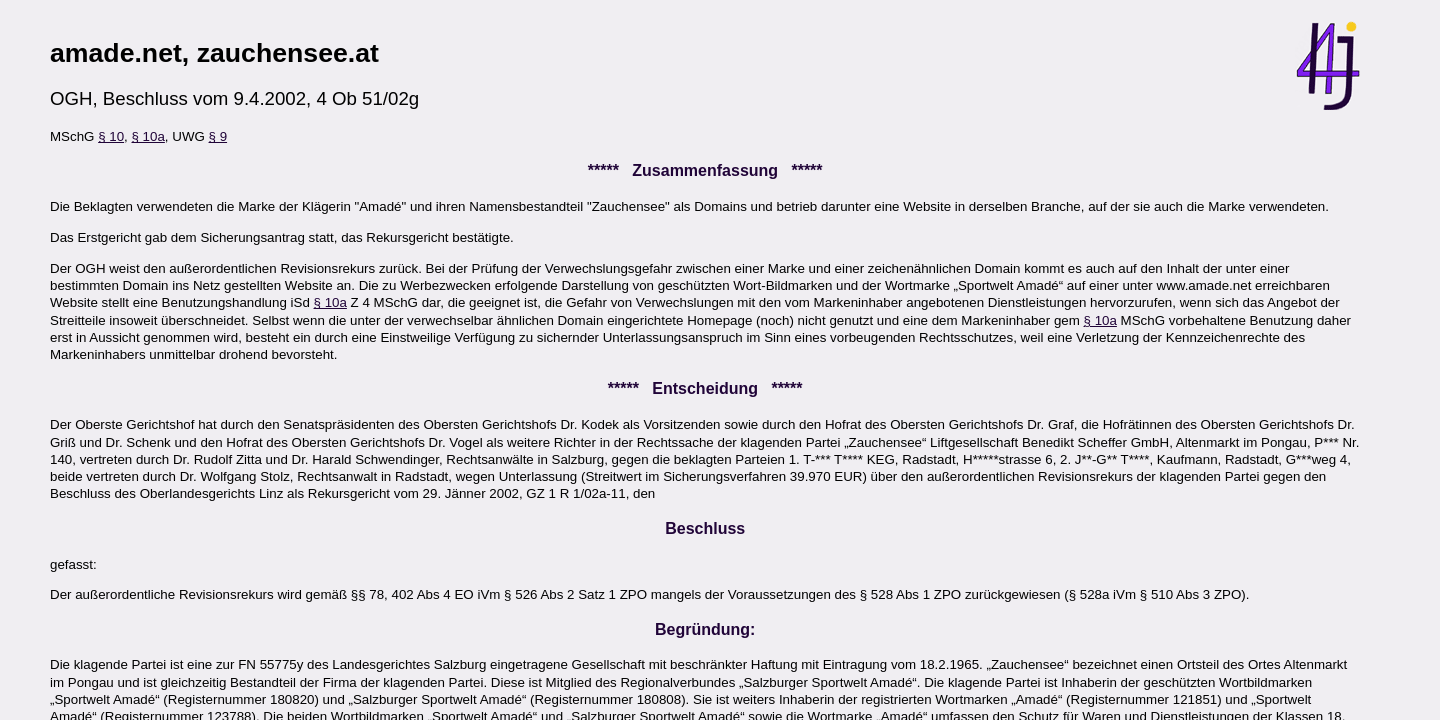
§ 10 (111, 136)
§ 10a (148, 136)
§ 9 (218, 136)
